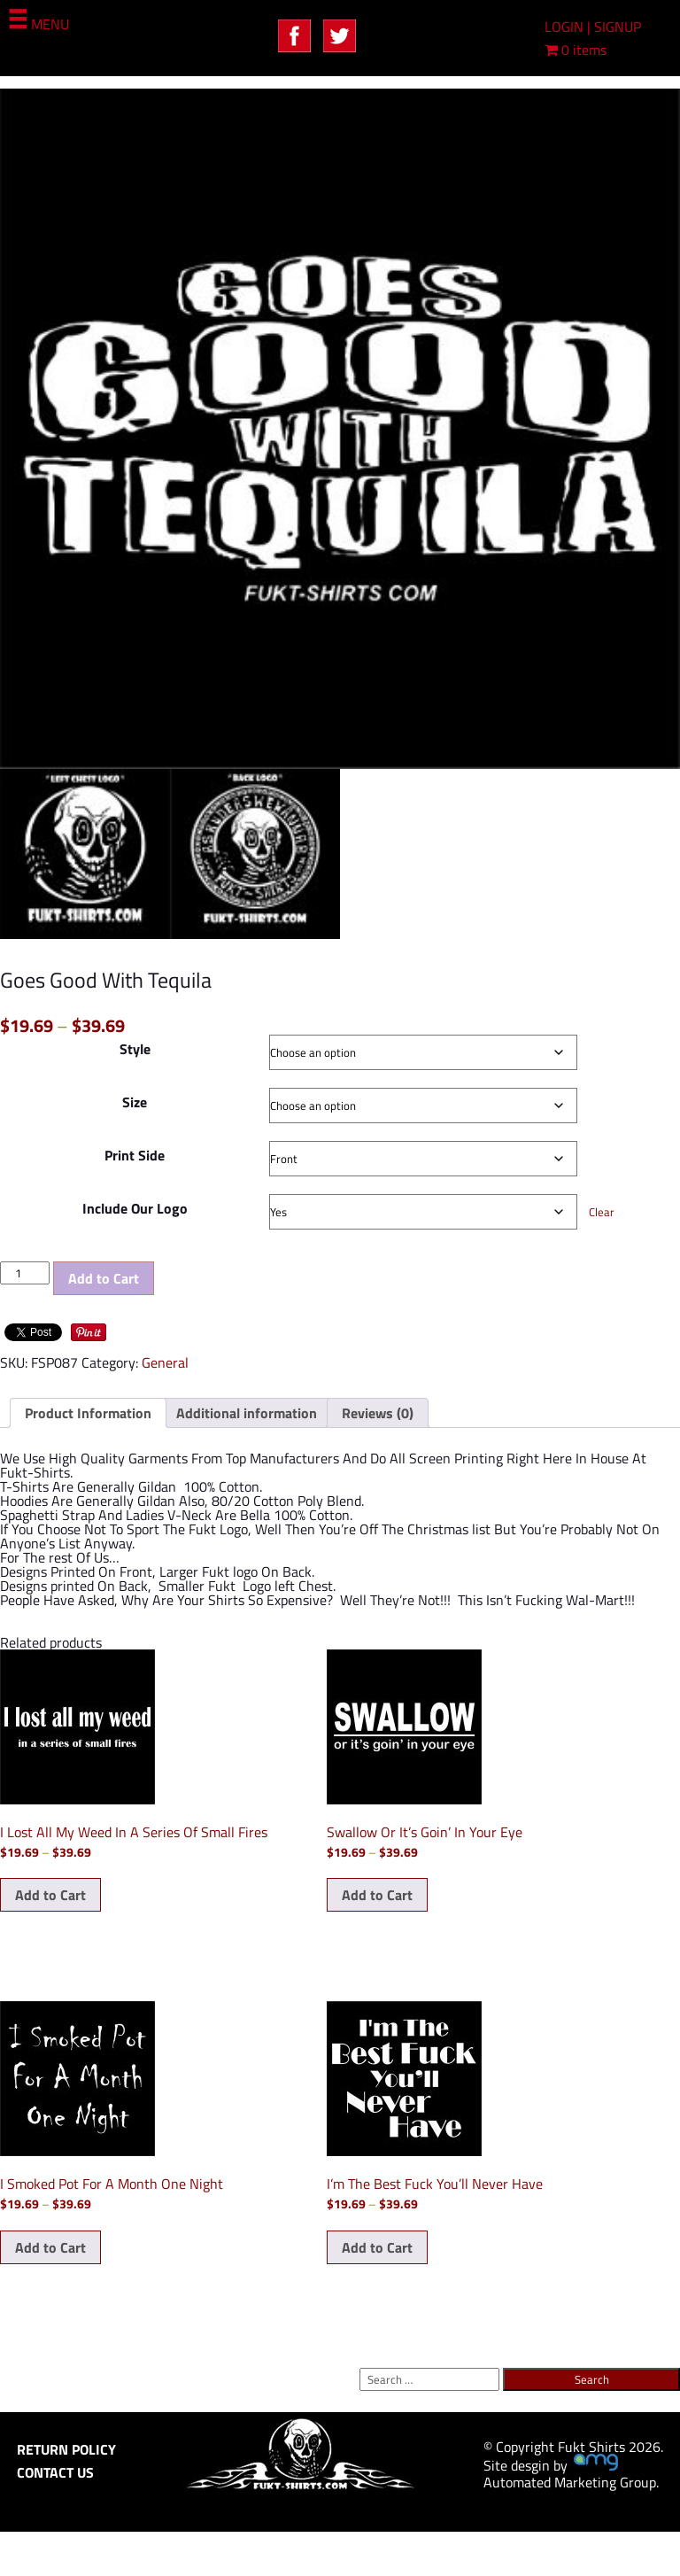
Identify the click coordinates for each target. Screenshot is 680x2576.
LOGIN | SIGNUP (593, 26)
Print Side (134, 1155)
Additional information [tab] (246, 1413)
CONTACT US (55, 2472)
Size (134, 1102)
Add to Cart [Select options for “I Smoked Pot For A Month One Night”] (50, 2247)
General (165, 1362)
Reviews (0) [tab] (377, 1413)
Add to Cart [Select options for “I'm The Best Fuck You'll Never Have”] (377, 2247)
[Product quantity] (25, 1272)
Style (135, 1048)
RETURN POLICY (66, 2449)
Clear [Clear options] (601, 1212)
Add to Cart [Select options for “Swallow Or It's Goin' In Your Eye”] (377, 1894)
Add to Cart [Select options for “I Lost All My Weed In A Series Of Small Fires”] (50, 1894)
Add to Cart (103, 1278)
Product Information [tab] (88, 1413)
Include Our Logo (135, 1208)
